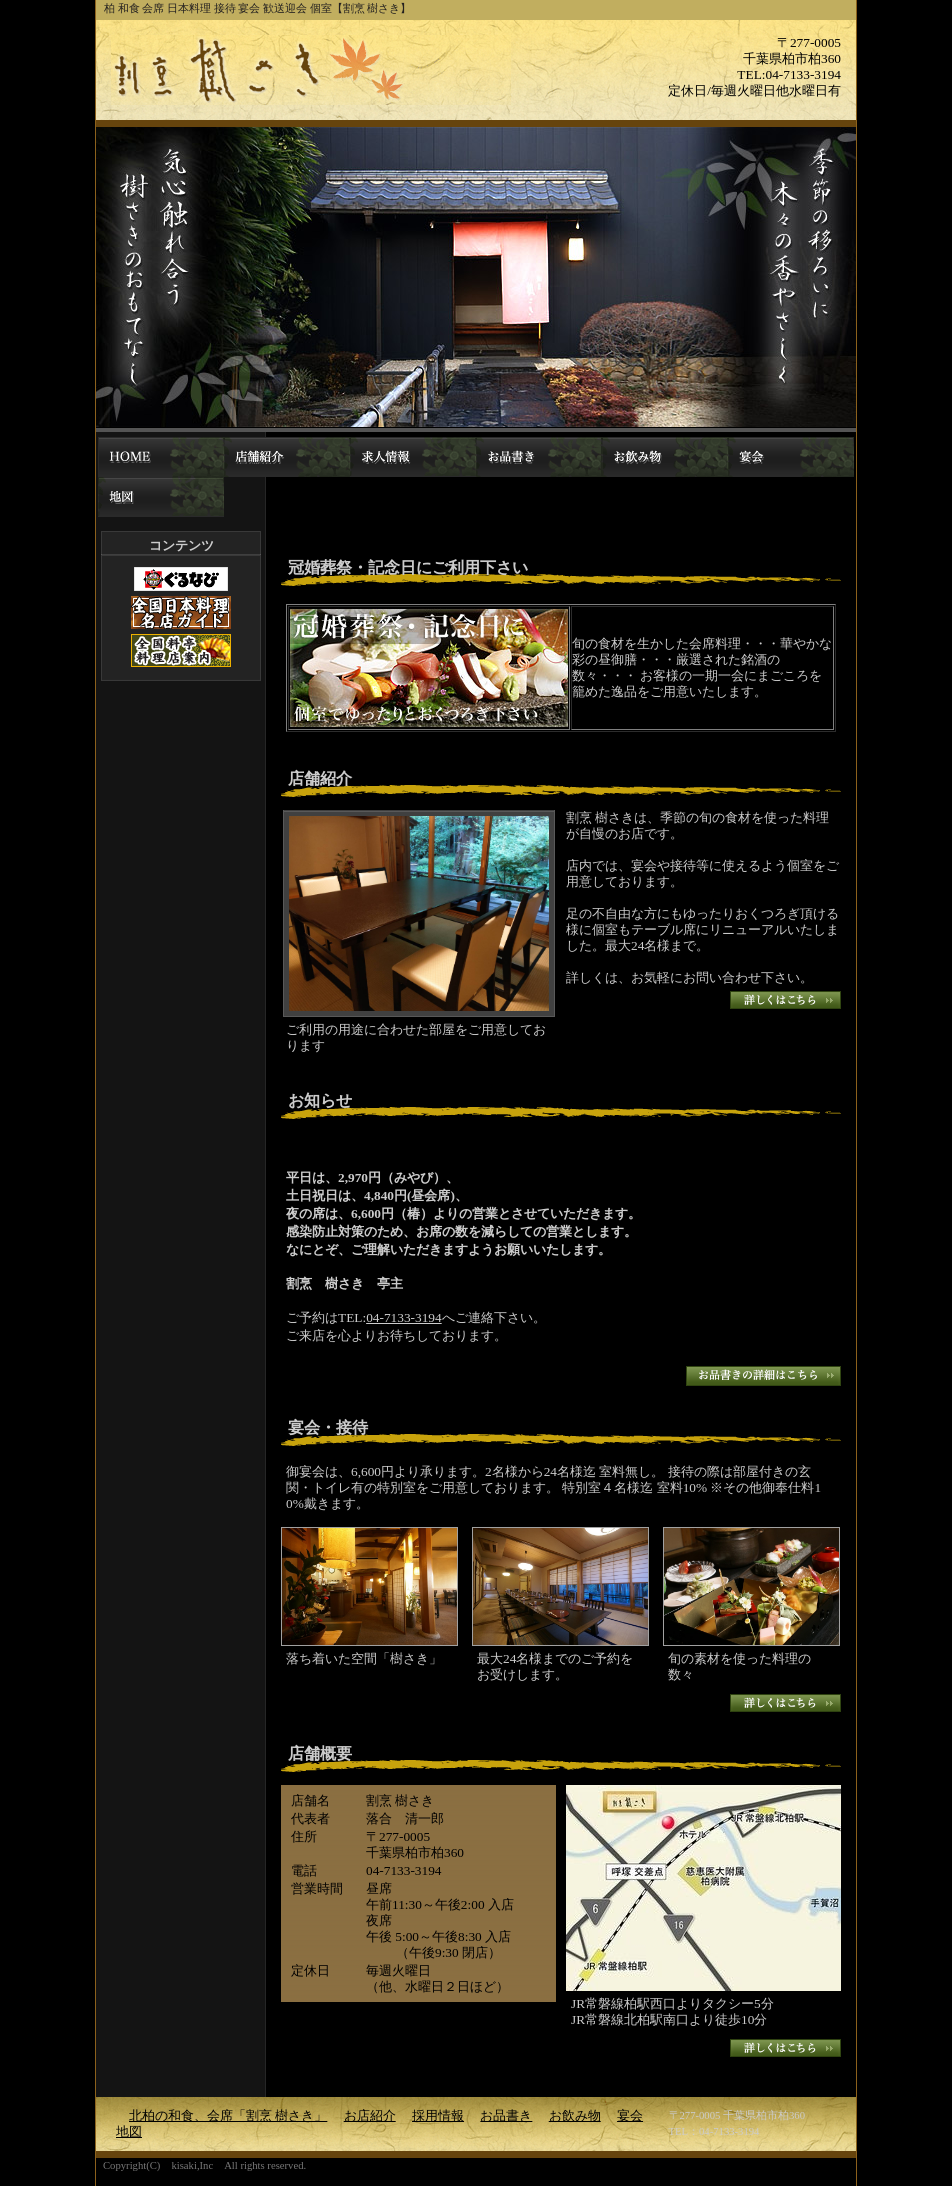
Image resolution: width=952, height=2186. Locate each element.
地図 (161, 497)
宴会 (791, 457)
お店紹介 (287, 457)
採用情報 (413, 457)
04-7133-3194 (404, 1317)
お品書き (539, 457)
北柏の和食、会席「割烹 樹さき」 (161, 457)
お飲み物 (665, 457)
